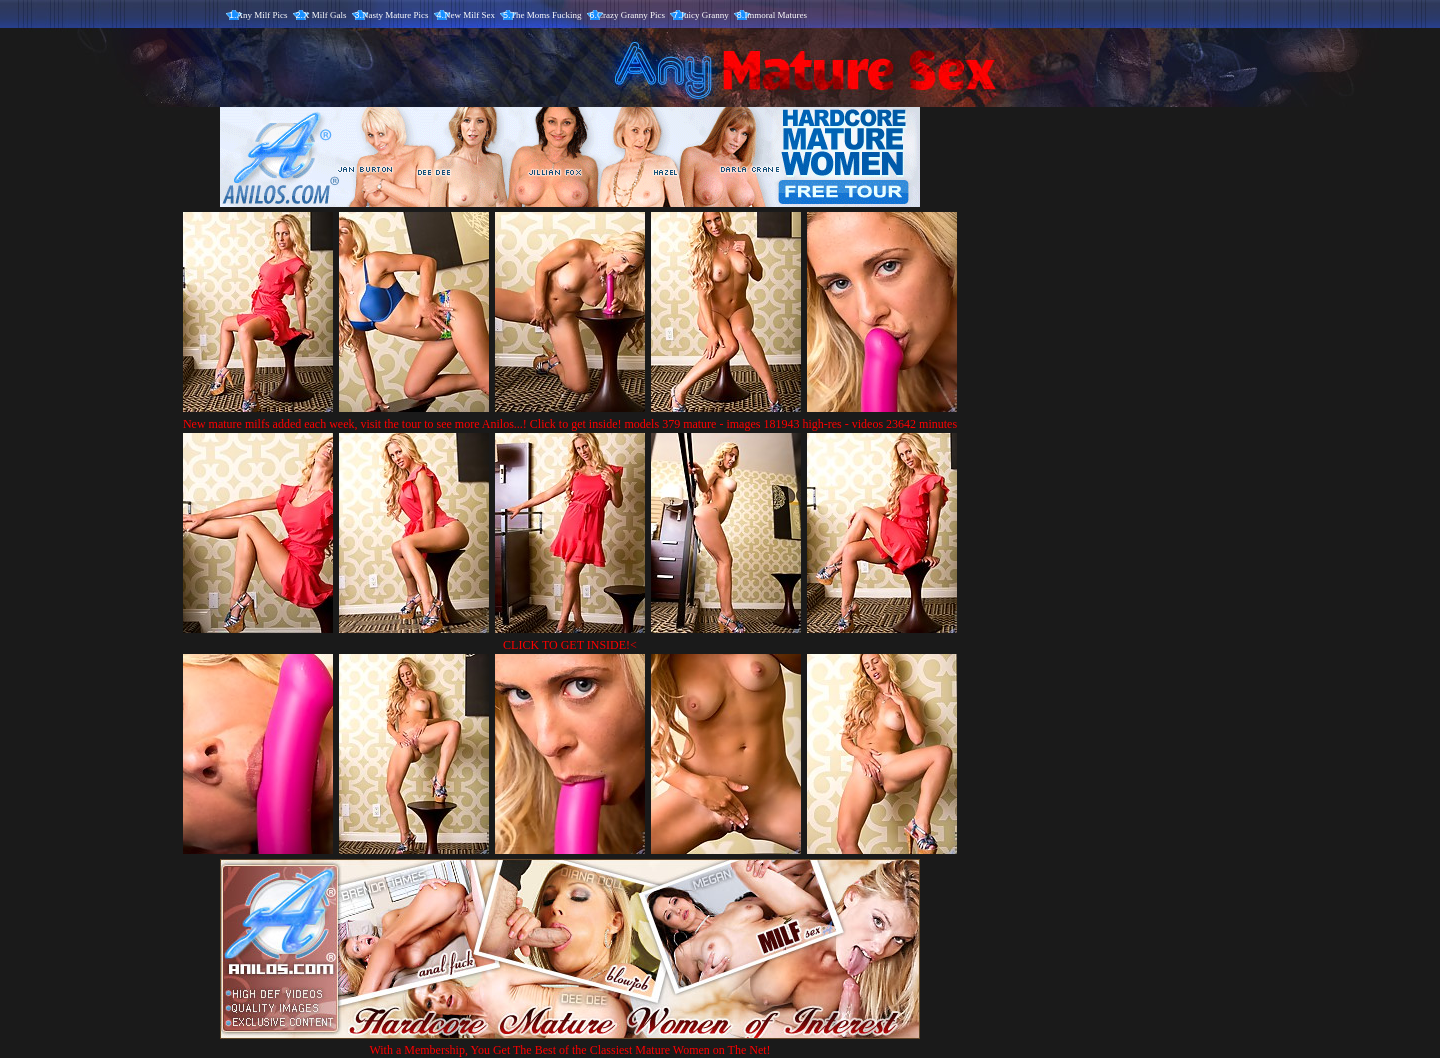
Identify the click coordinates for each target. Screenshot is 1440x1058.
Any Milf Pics (262, 15)
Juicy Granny (705, 15)
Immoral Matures (775, 15)
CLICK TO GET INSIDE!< (570, 645)
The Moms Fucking (546, 15)
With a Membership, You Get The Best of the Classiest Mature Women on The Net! (570, 1042)
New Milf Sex (469, 15)
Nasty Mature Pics (395, 15)
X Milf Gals (325, 15)
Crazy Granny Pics (631, 15)
